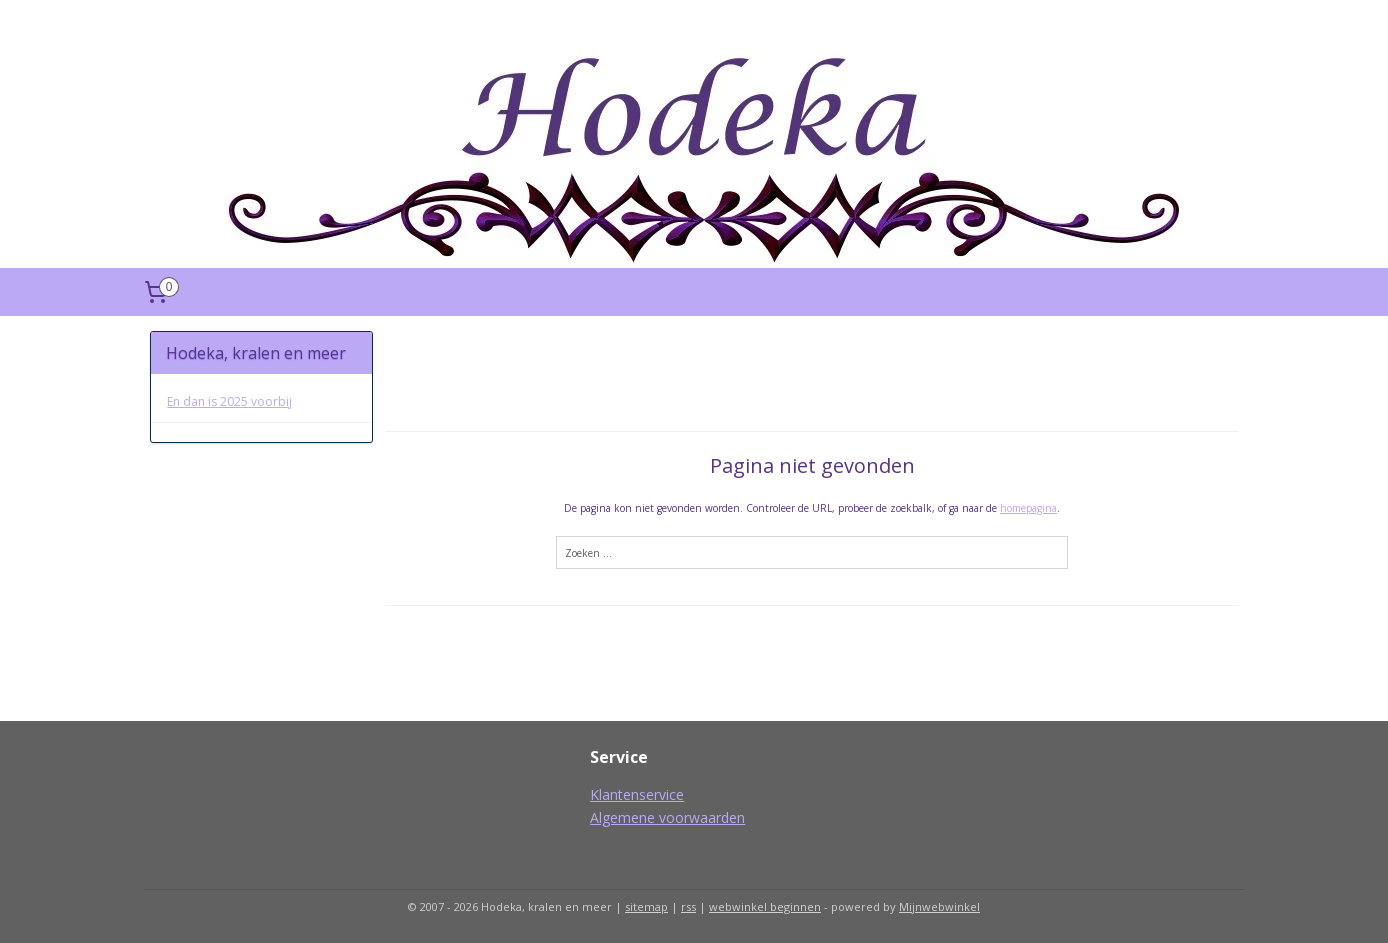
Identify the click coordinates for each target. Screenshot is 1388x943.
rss (688, 906)
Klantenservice (637, 794)
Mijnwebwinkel (939, 906)
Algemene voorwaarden (667, 817)
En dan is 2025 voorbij (229, 401)
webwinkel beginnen (765, 906)
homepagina (1028, 508)
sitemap (646, 906)
